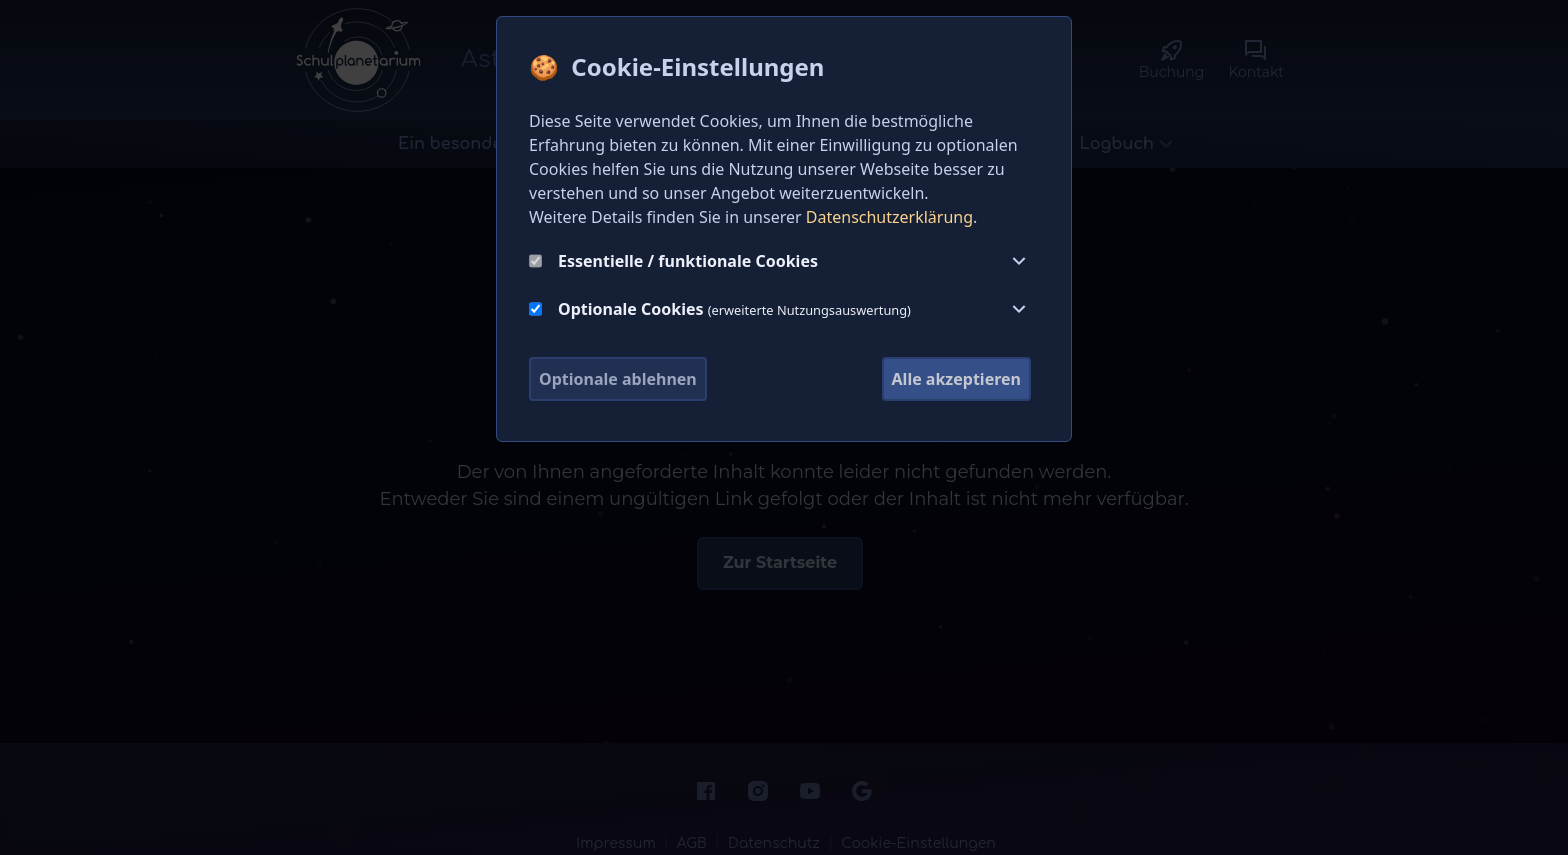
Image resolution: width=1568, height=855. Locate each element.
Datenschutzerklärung (889, 217)
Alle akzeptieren (956, 379)
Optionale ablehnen (618, 379)
